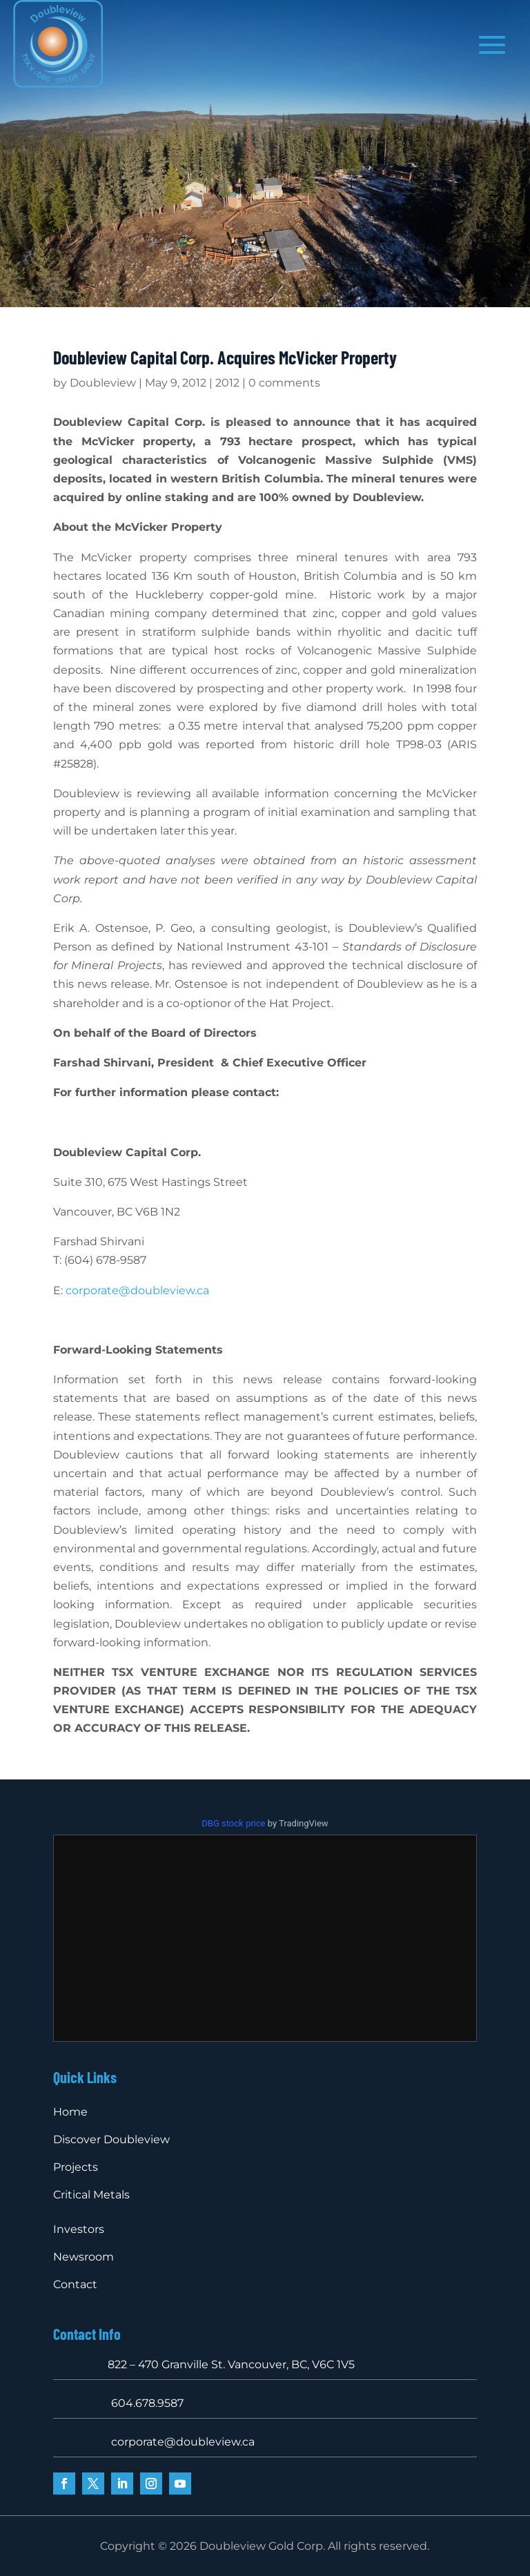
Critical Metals (91, 2194)
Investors (78, 2229)
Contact (75, 2284)
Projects (75, 2167)
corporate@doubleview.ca (137, 1290)
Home (70, 2111)
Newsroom (83, 2256)
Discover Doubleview (111, 2139)
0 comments (284, 382)
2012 (227, 382)
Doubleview (103, 382)
